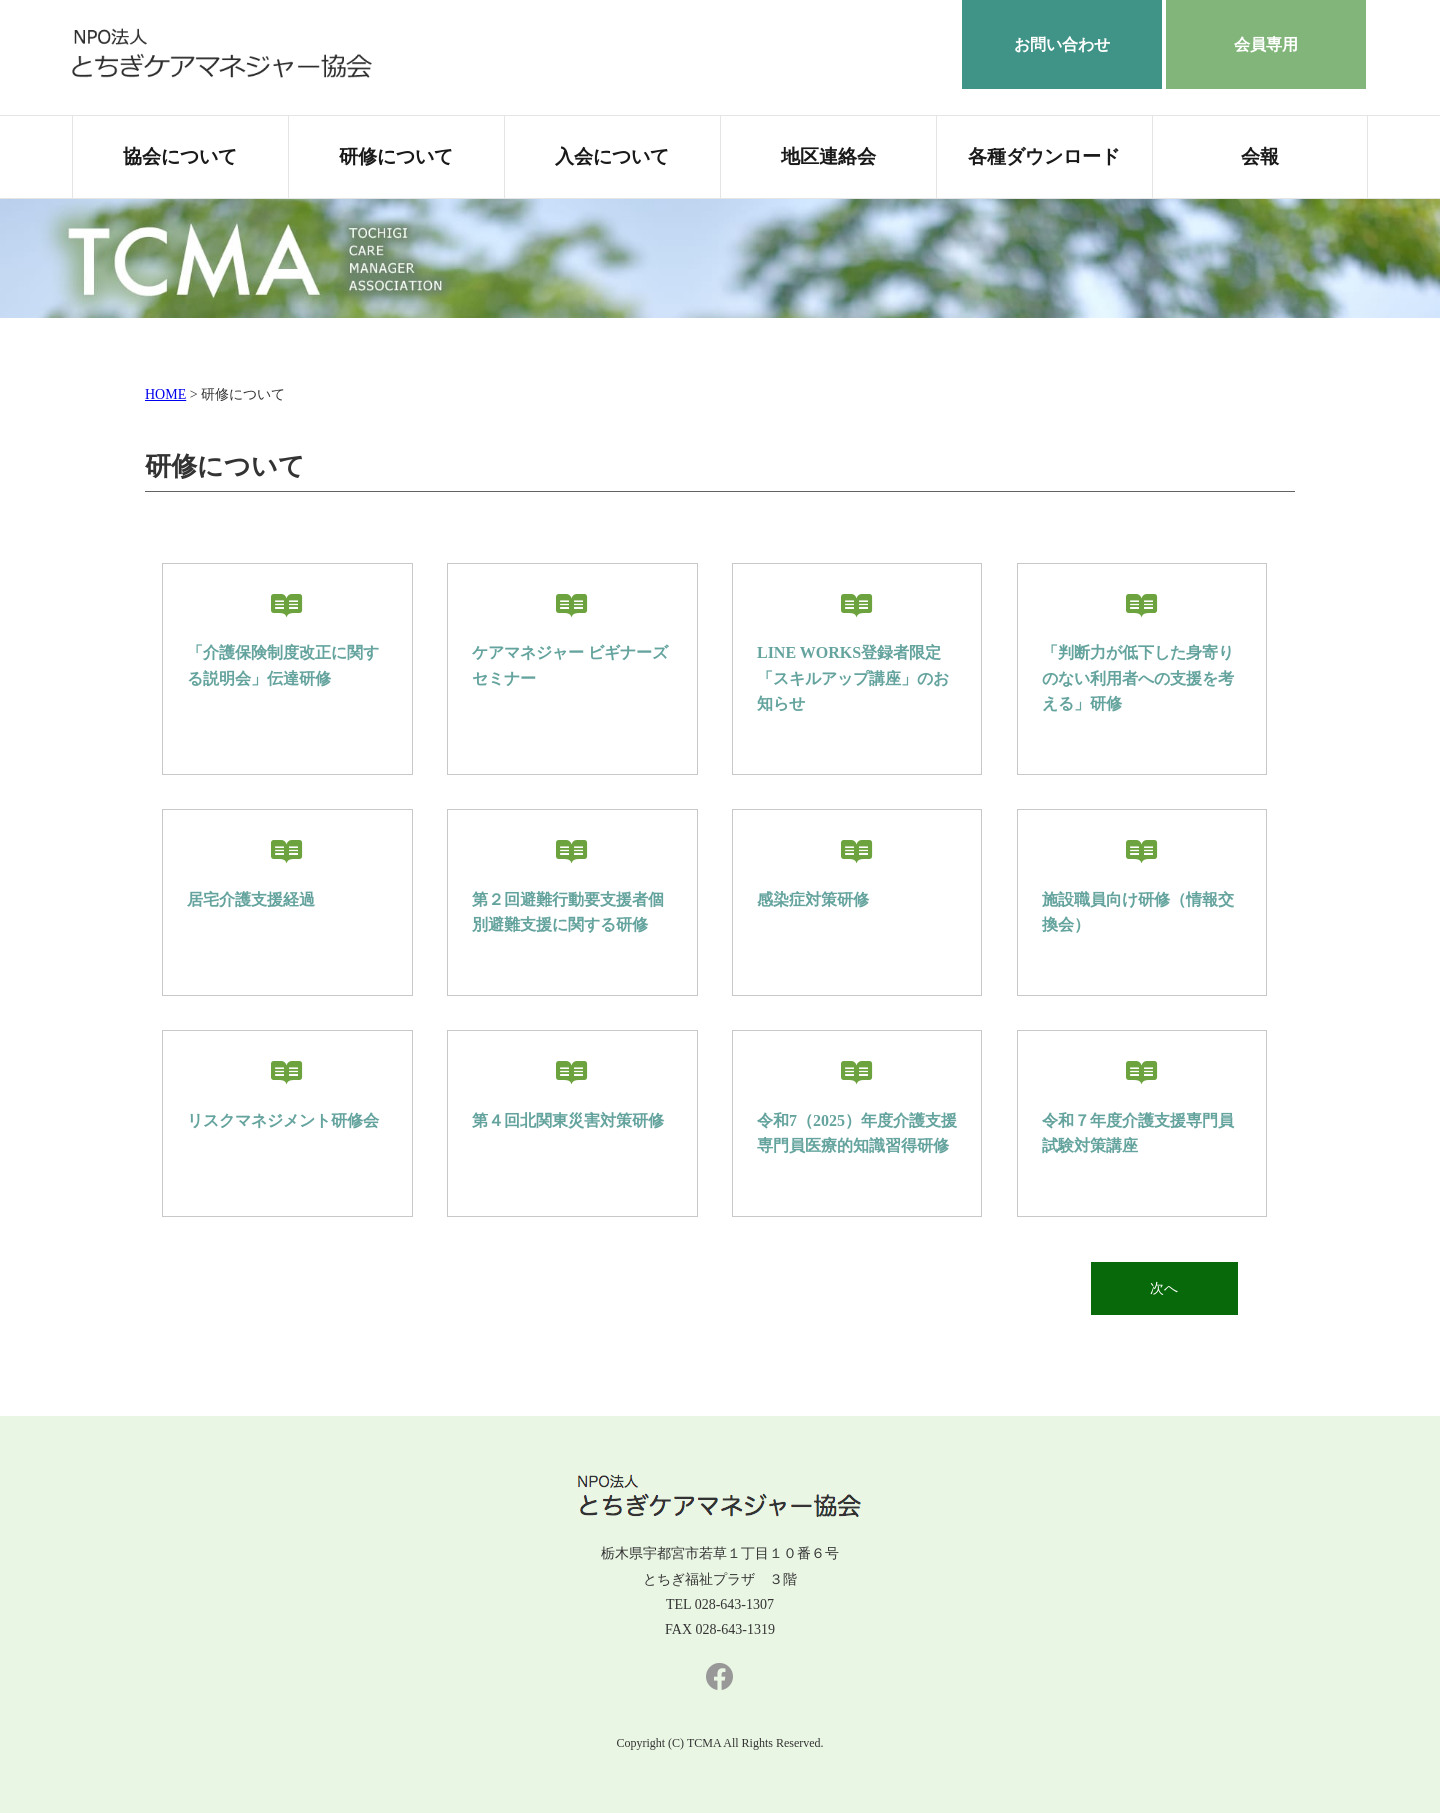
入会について (612, 157)
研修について (396, 157)
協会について (180, 157)
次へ (1159, 1288)
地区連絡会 (828, 157)
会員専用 (1266, 44)
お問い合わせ (1062, 44)
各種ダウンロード (1044, 157)
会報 (1260, 157)
